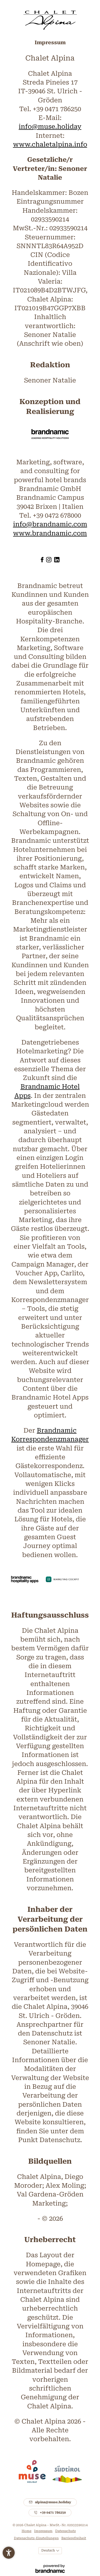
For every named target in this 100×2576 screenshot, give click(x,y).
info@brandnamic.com (50, 524)
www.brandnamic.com (50, 533)
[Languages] (50, 2550)
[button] (9, 2553)
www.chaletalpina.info (50, 144)
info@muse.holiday (50, 126)
